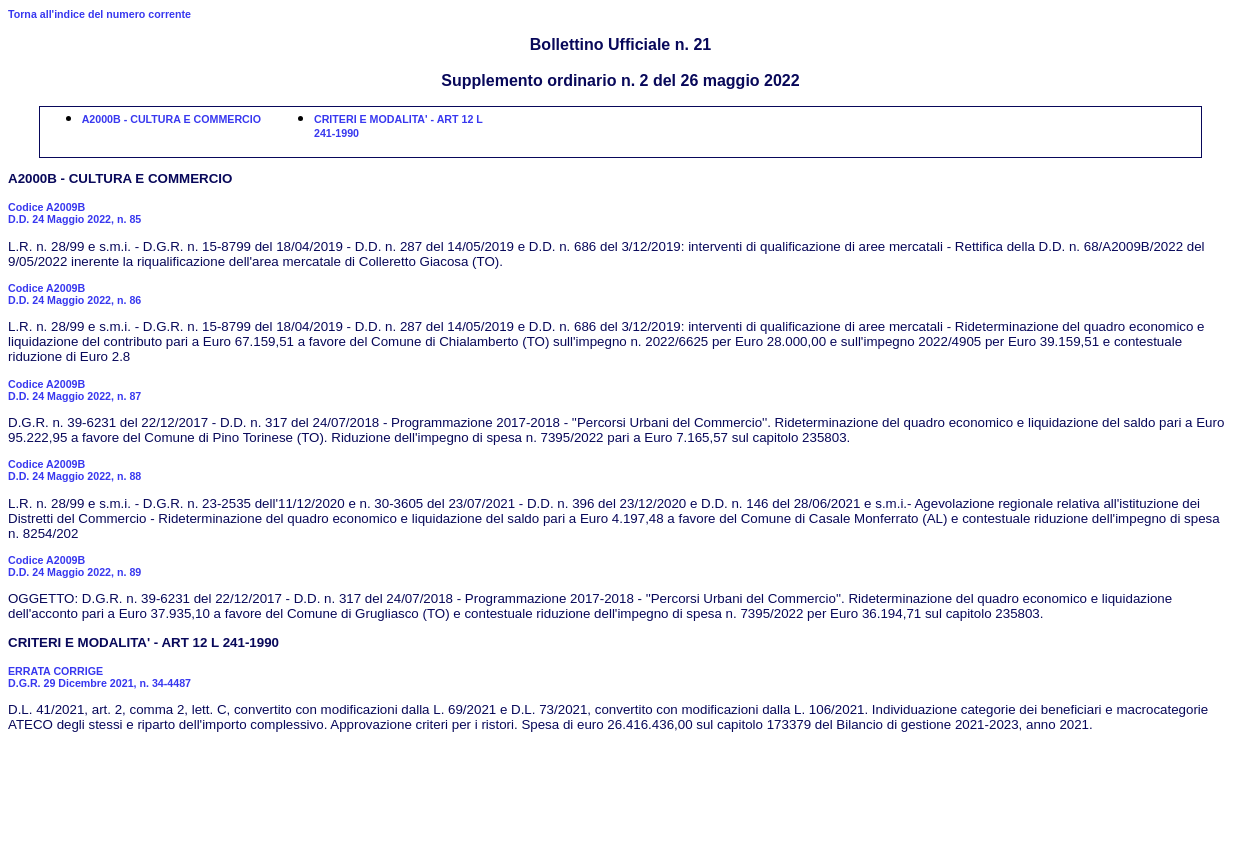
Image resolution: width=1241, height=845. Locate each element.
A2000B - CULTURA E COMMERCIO (171, 119)
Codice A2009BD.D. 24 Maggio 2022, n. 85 (74, 213)
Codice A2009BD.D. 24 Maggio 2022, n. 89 (74, 566)
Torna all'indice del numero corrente (99, 14)
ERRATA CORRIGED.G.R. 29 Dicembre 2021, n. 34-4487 (99, 677)
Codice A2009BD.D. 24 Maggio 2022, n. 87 (74, 390)
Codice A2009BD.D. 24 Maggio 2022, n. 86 (74, 294)
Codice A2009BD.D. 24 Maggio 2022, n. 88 (74, 470)
